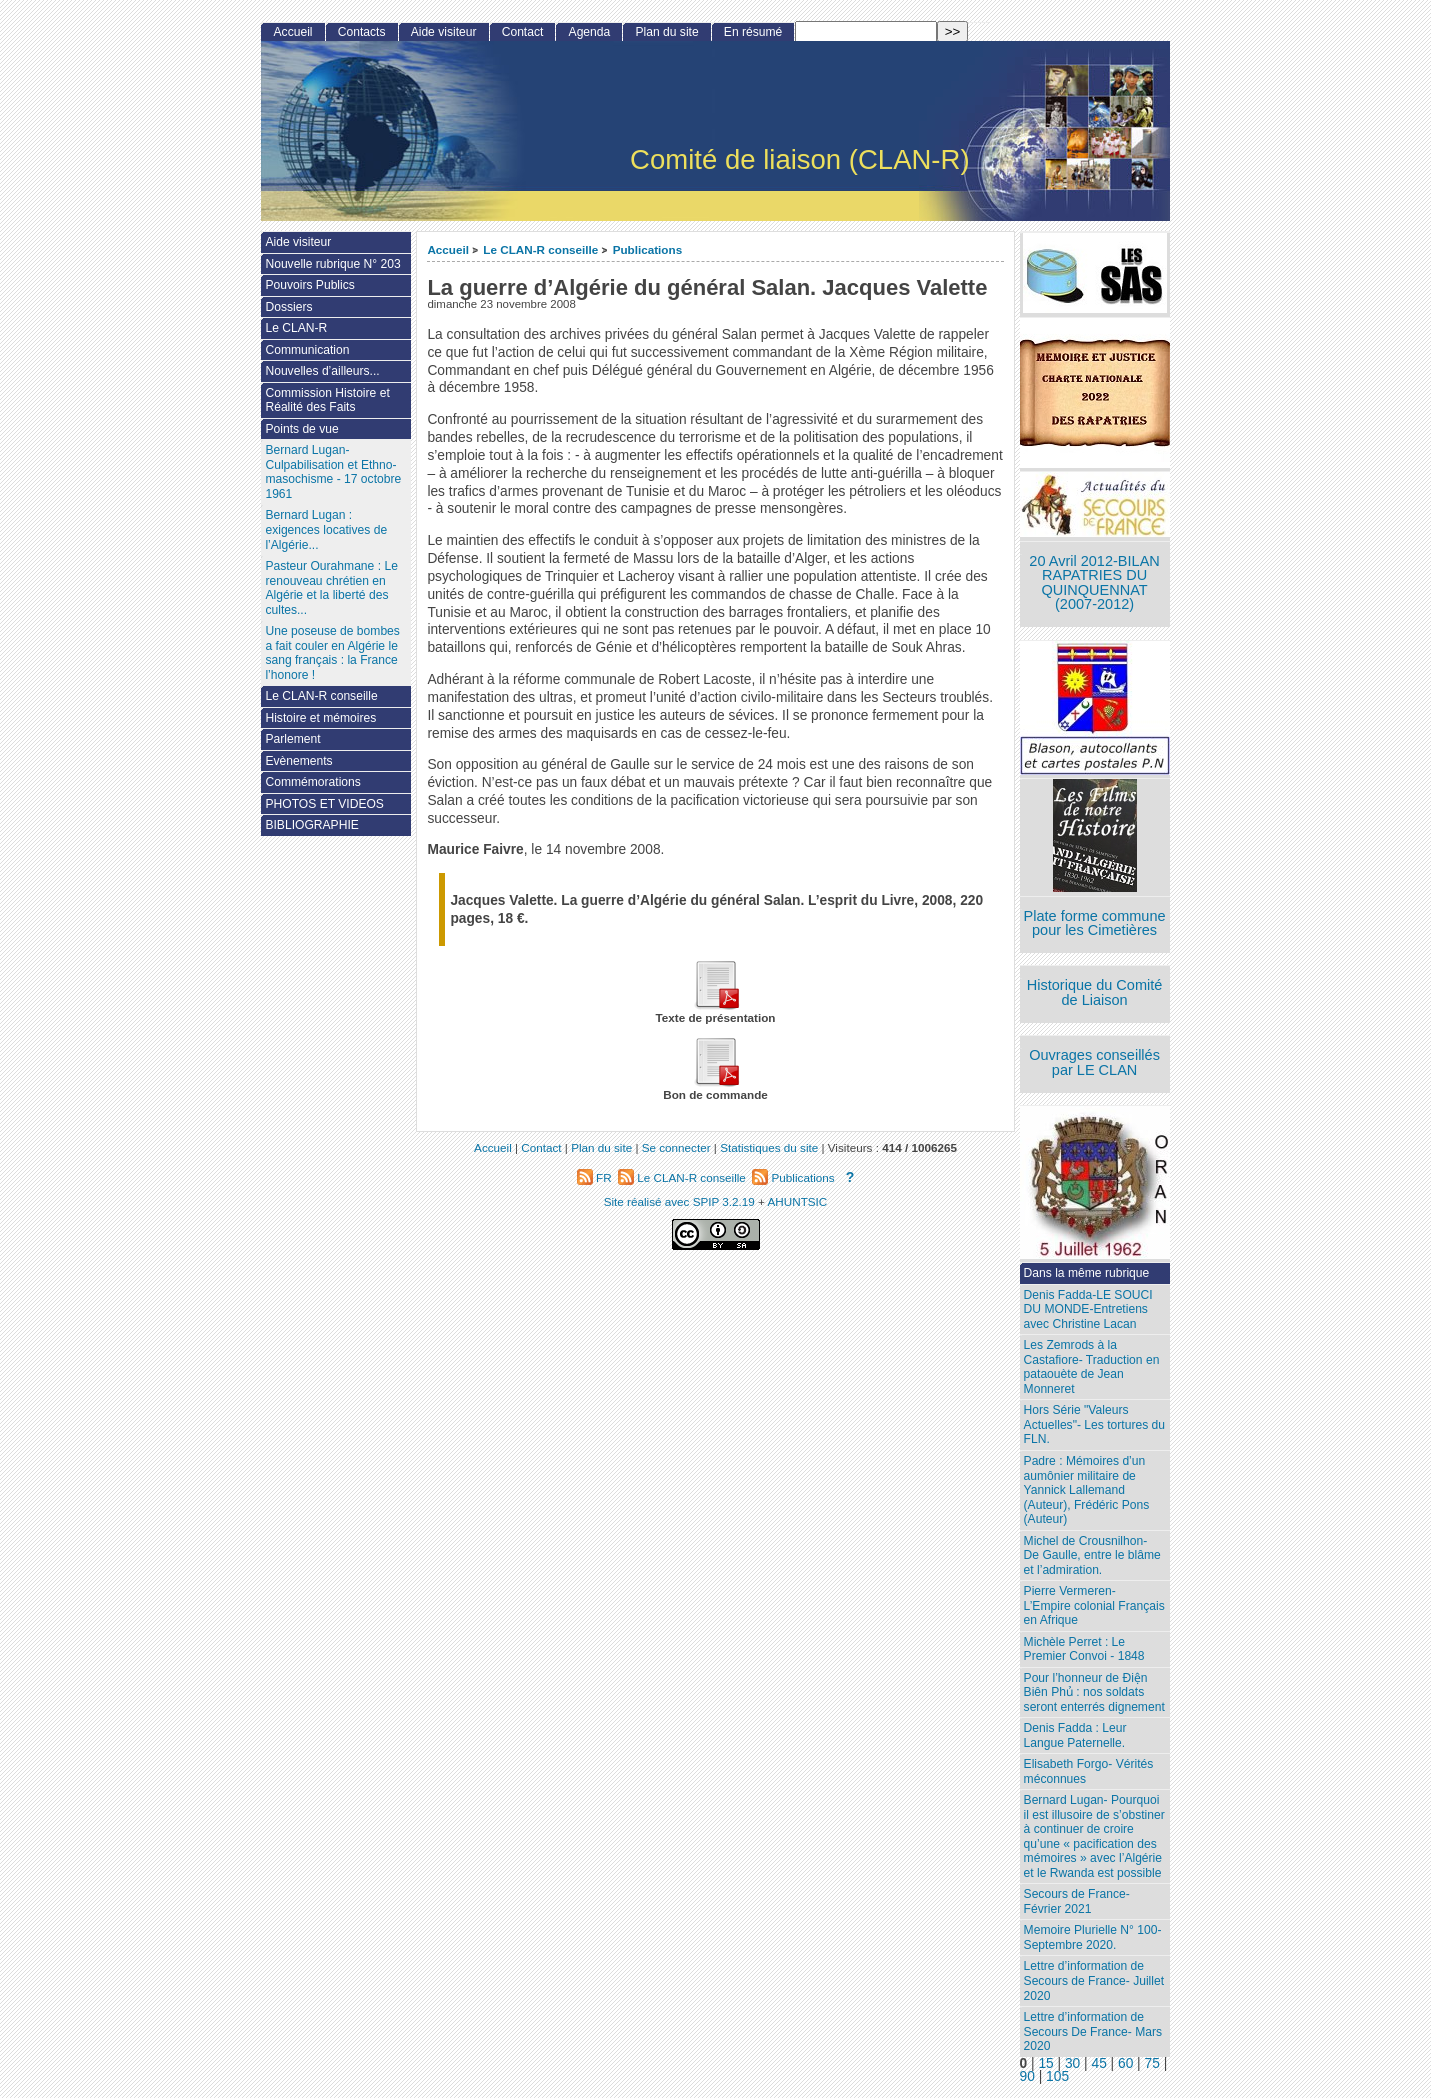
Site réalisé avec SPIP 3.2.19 (679, 1201)
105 (1057, 2076)
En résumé (753, 32)
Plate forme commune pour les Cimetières (1095, 923)
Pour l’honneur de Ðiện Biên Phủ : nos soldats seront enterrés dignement (1094, 1692)
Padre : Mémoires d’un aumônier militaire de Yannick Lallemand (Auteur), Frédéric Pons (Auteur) (1087, 1490)
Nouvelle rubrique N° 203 (332, 264)
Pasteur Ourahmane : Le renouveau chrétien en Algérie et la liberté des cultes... (331, 588)
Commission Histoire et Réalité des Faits (327, 400)
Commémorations (312, 782)
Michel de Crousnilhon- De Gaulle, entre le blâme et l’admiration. (1092, 1555)
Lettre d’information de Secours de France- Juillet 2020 (1094, 1980)
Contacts (362, 32)
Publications (648, 249)
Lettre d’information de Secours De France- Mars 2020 (1093, 2031)
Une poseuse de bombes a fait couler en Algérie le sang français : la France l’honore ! (332, 653)
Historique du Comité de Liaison (1095, 992)
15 (1045, 2063)
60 (1125, 2063)
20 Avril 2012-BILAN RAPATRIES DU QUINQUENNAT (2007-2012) (1094, 583)
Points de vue (301, 429)
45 (1098, 2063)
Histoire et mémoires (320, 718)
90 (1027, 2076)
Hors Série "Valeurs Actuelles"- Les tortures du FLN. (1094, 1424)
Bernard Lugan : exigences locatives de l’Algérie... (326, 529)
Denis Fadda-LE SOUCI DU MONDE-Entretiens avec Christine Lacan (1088, 1309)
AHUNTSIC (798, 1201)
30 (1072, 2063)
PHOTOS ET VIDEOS (324, 804)
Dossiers (288, 307)
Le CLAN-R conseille (540, 249)
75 (1152, 2063)
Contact (523, 32)
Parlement (292, 739)
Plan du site (666, 32)
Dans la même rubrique (1087, 1273)
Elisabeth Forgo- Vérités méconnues (1089, 1771)
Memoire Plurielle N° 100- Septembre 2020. (1093, 1937)
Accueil (448, 249)
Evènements (298, 761)
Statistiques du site (769, 1147)
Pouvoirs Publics (309, 285)
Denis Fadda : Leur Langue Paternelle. (1075, 1735)
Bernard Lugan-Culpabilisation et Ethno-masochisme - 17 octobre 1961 (333, 472)
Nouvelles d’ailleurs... (322, 371)
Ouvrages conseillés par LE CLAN (1094, 1062)
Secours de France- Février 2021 (1077, 1901)
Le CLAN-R (296, 328)
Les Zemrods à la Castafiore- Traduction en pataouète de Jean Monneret (1092, 1367)
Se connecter (676, 1147)
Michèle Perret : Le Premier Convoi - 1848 (1084, 1649)
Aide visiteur (444, 32)
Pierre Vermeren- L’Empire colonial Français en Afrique (1094, 1605)
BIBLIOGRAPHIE (311, 825)
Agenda (590, 32)
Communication (307, 350)
